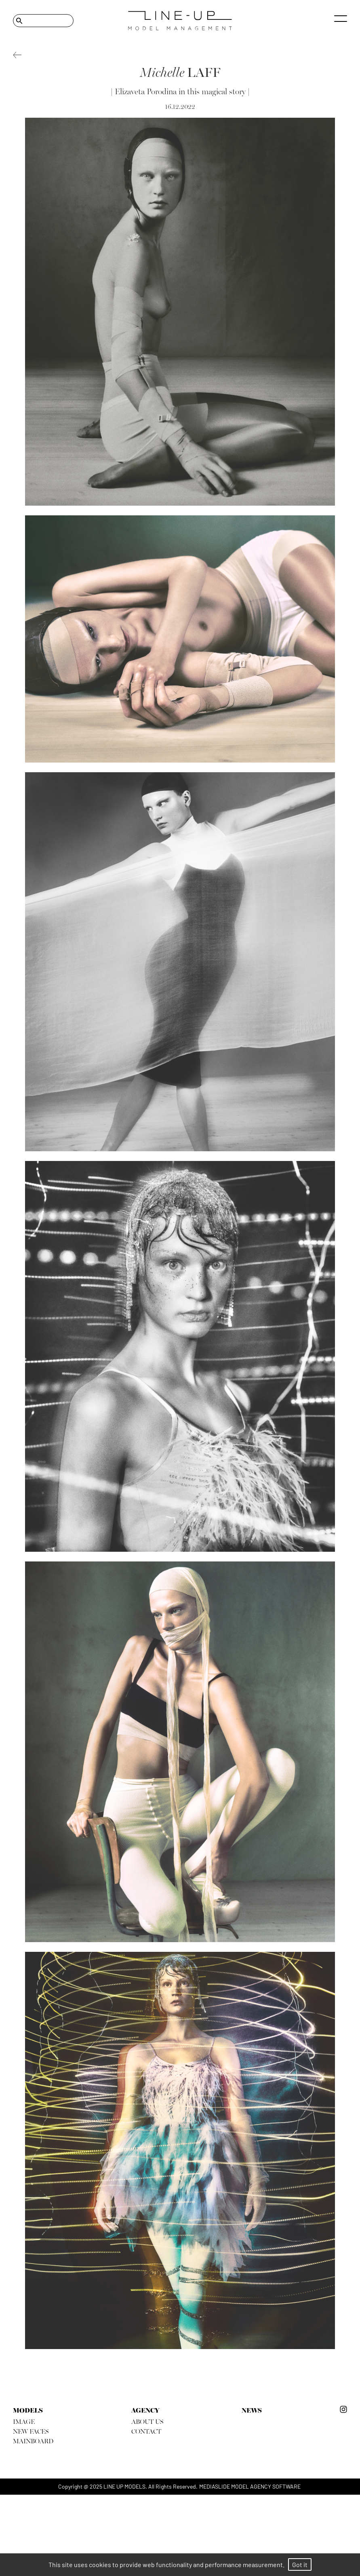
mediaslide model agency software (250, 2486)
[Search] (43, 20)
